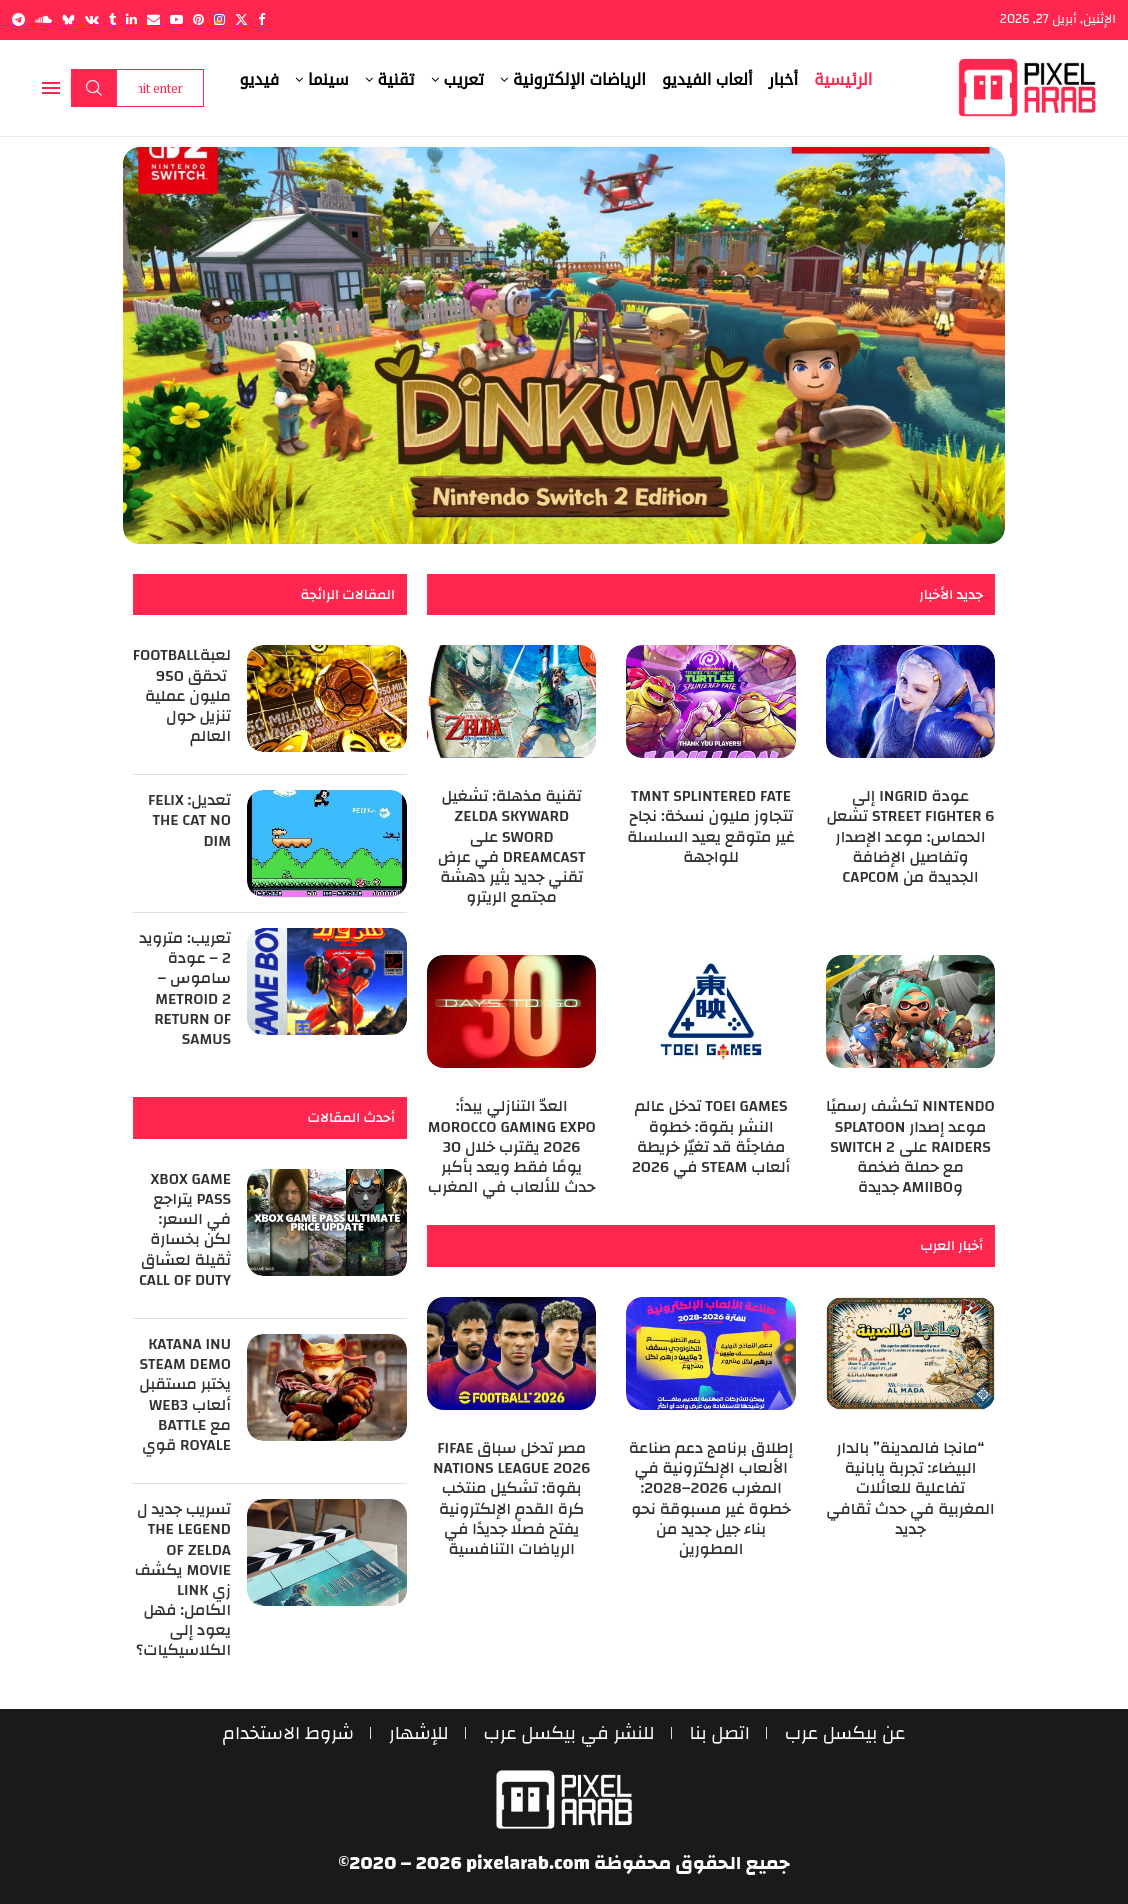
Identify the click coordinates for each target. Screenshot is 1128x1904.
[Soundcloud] (43, 19)
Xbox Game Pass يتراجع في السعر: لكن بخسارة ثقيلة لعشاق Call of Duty (185, 1229)
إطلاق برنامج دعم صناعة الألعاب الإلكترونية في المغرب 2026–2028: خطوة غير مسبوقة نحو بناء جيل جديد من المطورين (711, 1498)
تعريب (464, 79)
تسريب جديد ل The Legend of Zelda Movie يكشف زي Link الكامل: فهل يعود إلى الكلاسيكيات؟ (183, 1579)
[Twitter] (241, 19)
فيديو (260, 79)
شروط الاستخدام (285, 1733)
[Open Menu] (51, 88)
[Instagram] (219, 19)
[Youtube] (176, 19)
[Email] (153, 19)
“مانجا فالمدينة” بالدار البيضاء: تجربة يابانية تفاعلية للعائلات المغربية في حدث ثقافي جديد (910, 1488)
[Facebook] (261, 19)
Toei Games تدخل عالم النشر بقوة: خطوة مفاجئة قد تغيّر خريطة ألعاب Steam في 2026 (711, 1136)
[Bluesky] (68, 19)
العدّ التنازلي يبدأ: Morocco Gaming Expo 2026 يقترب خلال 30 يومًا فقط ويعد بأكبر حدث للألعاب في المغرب (512, 1146)
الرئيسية (843, 79)
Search (94, 88)
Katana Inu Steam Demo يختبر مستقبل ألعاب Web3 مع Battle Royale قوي (185, 1394)
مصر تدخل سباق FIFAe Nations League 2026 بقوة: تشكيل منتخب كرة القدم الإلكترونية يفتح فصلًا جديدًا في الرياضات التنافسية (512, 1498)
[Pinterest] (198, 19)
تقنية (396, 79)
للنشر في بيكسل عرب (569, 1733)
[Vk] (92, 19)
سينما (328, 79)
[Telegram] (18, 19)
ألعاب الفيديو (707, 79)
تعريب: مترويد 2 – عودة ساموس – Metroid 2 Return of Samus (185, 988)
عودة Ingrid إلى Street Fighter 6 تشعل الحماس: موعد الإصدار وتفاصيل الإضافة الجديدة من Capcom (910, 836)
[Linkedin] (131, 19)
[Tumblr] (112, 19)
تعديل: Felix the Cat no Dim (189, 820)
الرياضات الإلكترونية (579, 79)
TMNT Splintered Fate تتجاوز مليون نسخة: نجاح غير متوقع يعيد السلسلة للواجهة (711, 826)
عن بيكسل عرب (848, 1733)
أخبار (784, 79)
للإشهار (417, 1733)
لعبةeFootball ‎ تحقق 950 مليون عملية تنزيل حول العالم (177, 695)
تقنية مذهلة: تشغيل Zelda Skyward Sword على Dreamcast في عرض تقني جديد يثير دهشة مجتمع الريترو (512, 846)
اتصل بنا (722, 1733)
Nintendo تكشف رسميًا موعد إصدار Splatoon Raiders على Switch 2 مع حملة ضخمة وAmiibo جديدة (910, 1146)
